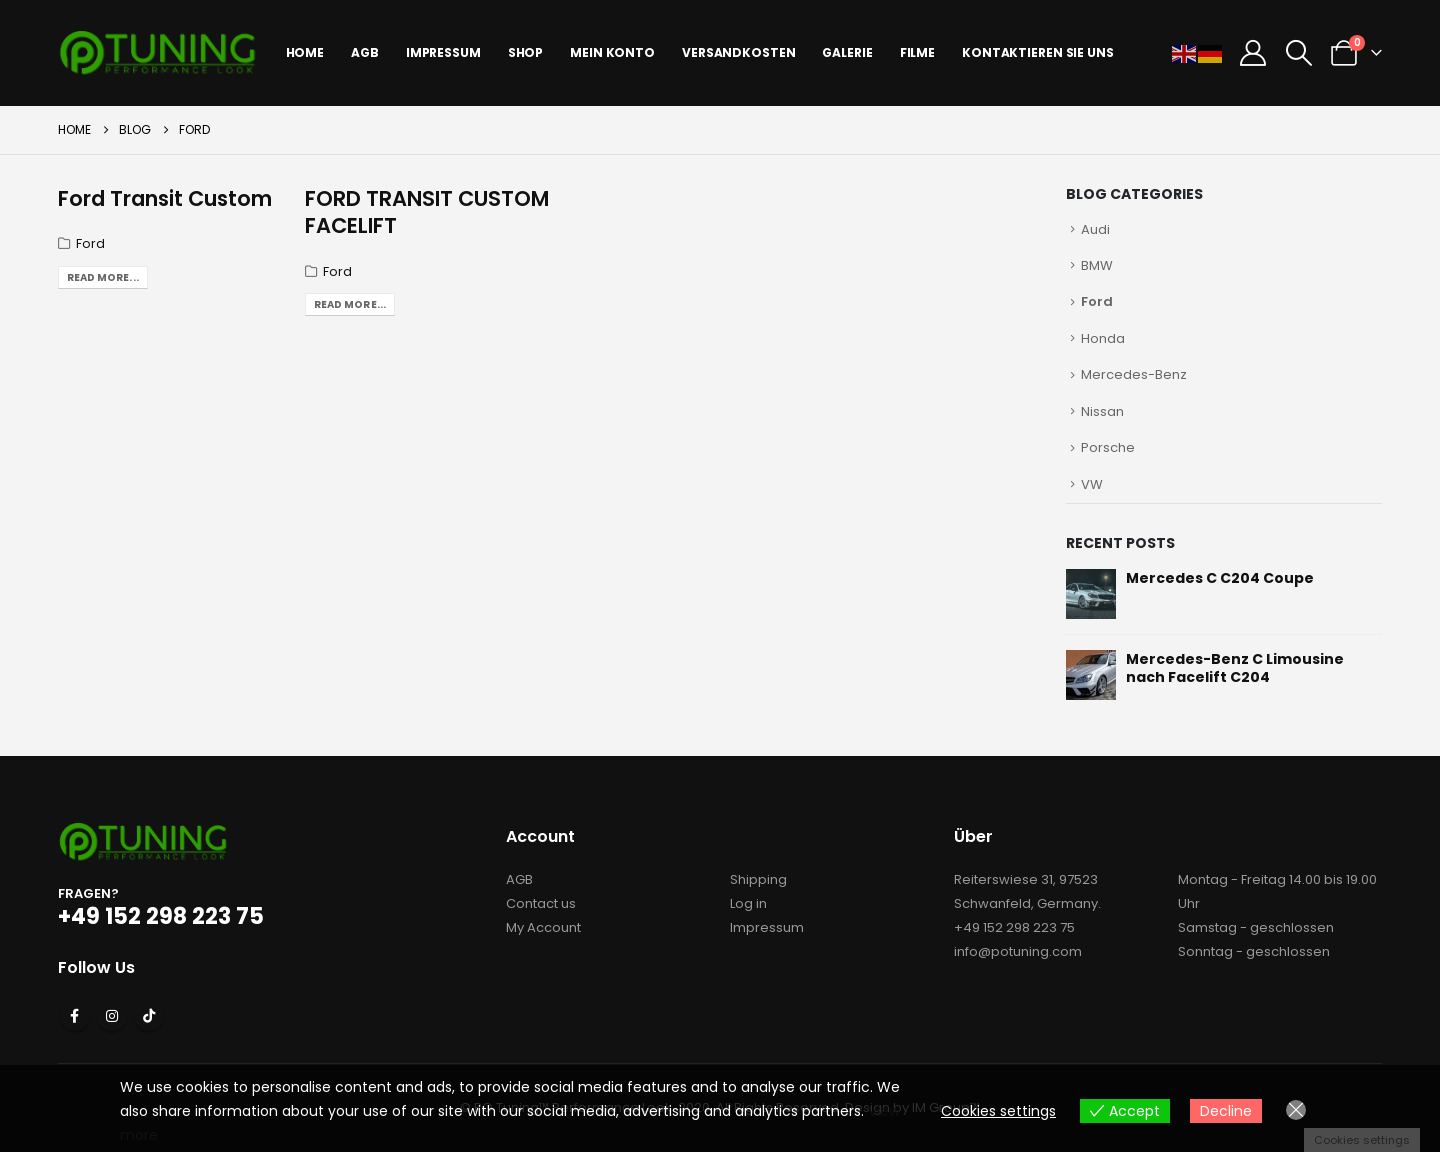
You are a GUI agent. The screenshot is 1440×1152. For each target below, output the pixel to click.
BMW (1097, 265)
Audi (1095, 229)
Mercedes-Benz (1134, 374)
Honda (1103, 338)
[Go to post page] (1091, 593)
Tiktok (149, 1016)
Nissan (1102, 411)
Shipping (758, 879)
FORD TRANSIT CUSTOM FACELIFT (427, 212)
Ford (90, 243)
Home (305, 52)
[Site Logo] (158, 53)
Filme (917, 52)
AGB (365, 52)
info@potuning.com (1018, 951)
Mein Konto (612, 52)
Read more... (103, 277)
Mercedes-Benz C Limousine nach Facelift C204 (1235, 668)
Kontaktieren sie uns (1038, 52)
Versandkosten (738, 52)
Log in (748, 903)
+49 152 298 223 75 (1014, 927)
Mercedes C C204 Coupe (1220, 578)
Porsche (1108, 447)
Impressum (767, 927)
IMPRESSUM (443, 52)
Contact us (541, 903)
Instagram (112, 1016)
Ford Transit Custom (165, 198)
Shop (526, 52)
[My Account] (1253, 53)
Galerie (847, 52)
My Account (543, 927)
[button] (1298, 53)
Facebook (75, 1016)
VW (1092, 484)
